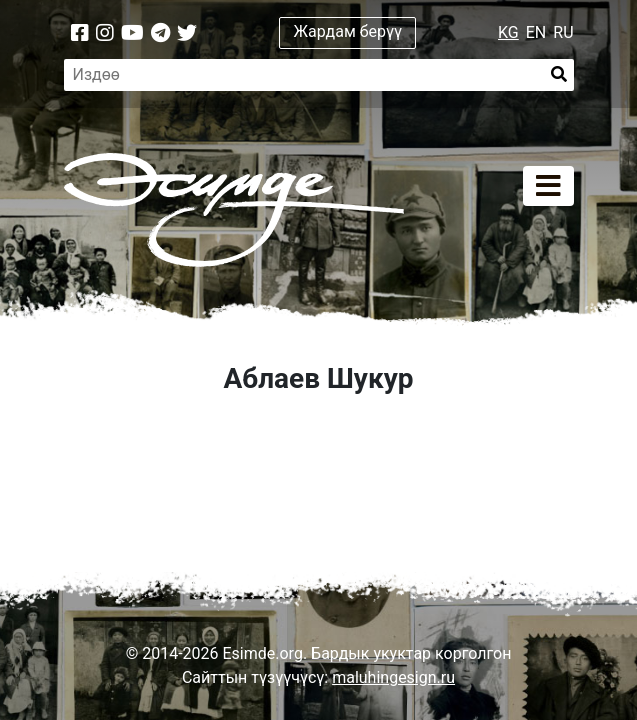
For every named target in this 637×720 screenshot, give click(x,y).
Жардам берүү (348, 31)
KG (508, 32)
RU (563, 32)
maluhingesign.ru (393, 677)
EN (536, 32)
